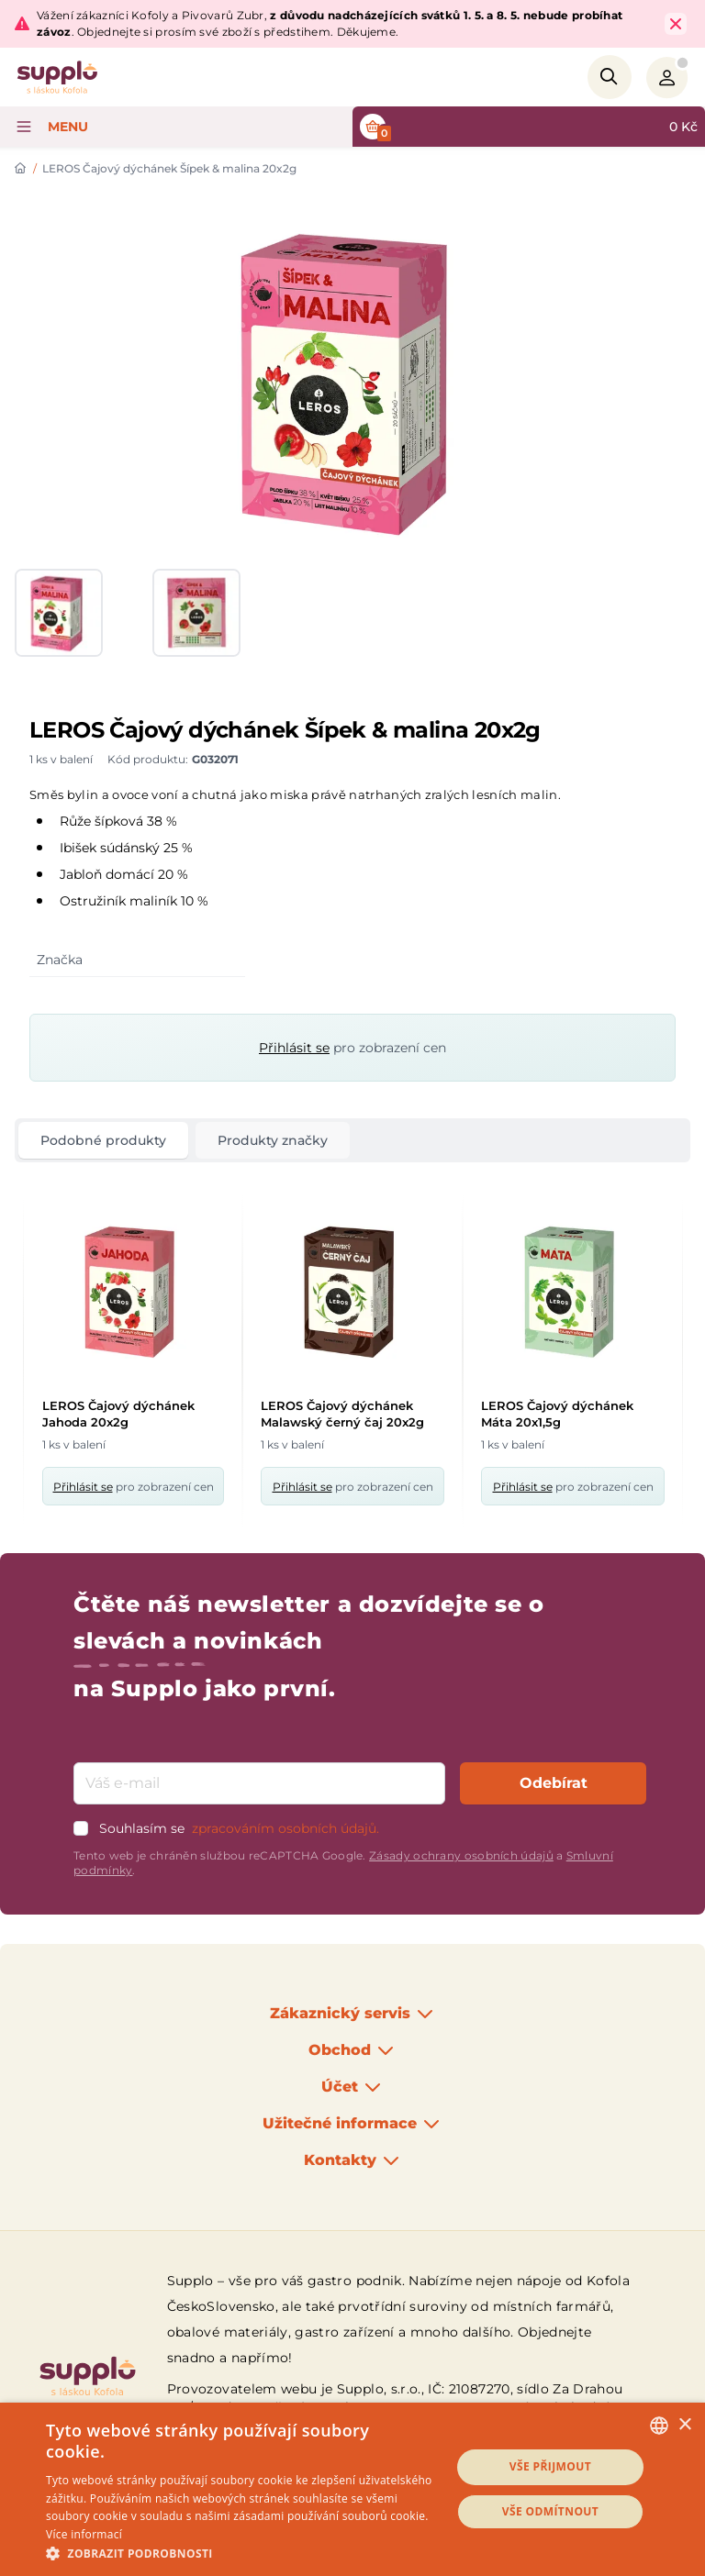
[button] (242, 2553)
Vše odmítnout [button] (550, 2511)
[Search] (609, 77)
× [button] (684, 2425)
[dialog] (352, 2489)
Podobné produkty (103, 1140)
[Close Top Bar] (676, 24)
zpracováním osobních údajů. (285, 1828)
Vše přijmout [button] (550, 2466)
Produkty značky (273, 1140)
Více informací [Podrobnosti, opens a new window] (84, 2534)
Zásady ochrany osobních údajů (461, 1855)
